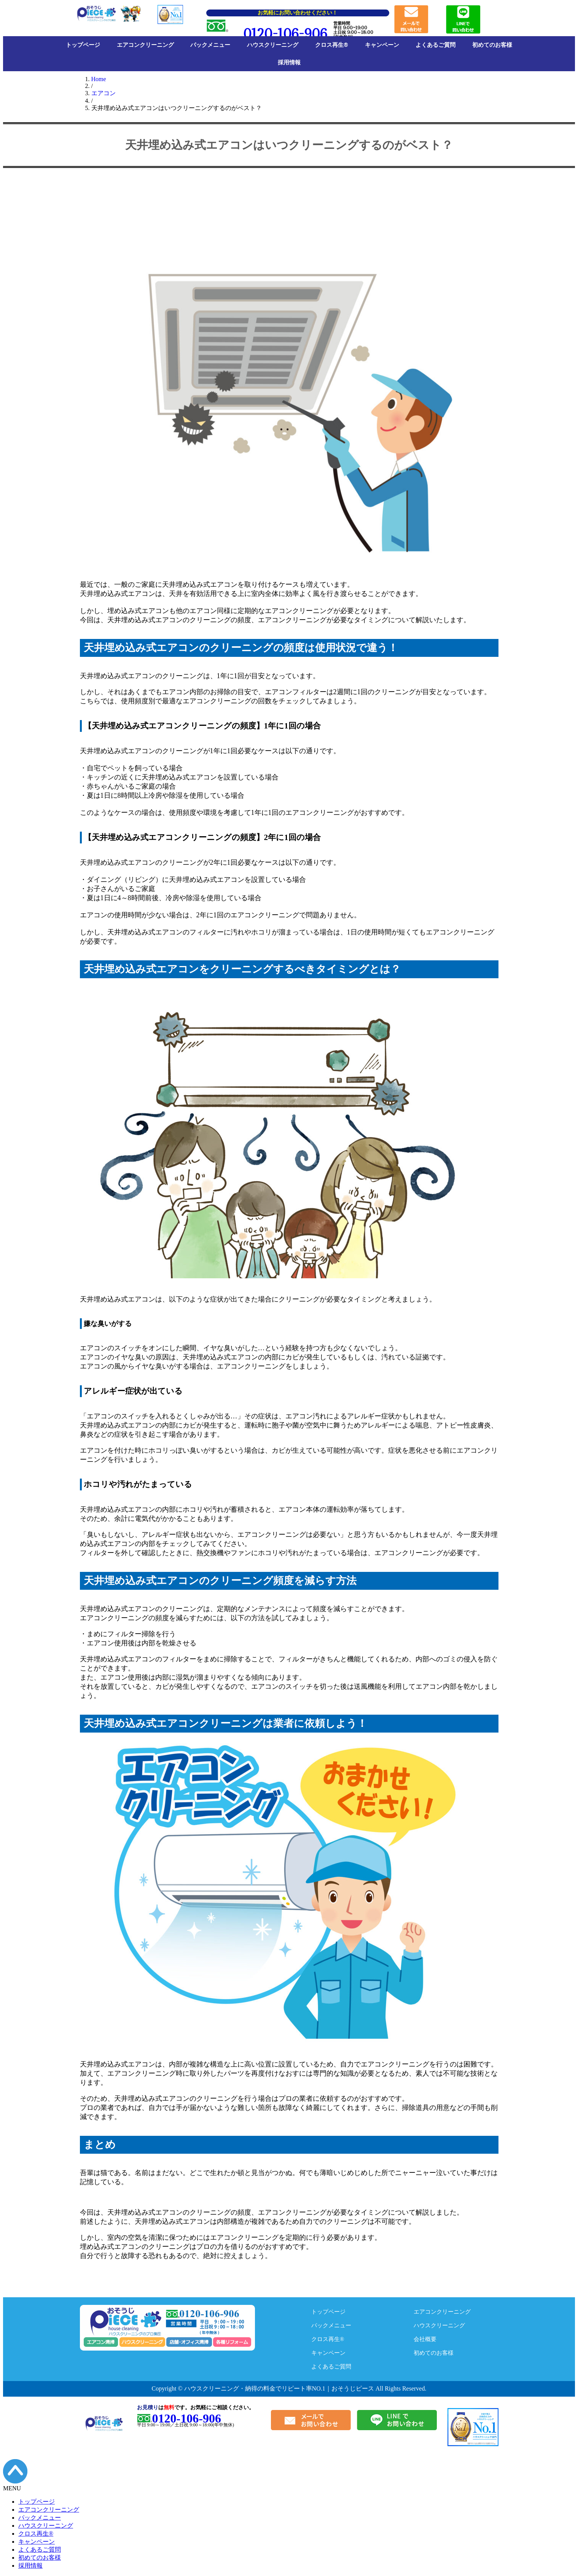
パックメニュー (210, 45)
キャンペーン (382, 45)
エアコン (103, 93)
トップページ (83, 45)
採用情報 (289, 62)
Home (98, 79)
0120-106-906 (285, 34)
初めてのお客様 (492, 45)
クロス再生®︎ (331, 45)
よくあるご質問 (435, 45)
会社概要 (426, 2339)
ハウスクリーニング (272, 45)
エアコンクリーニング (145, 45)
